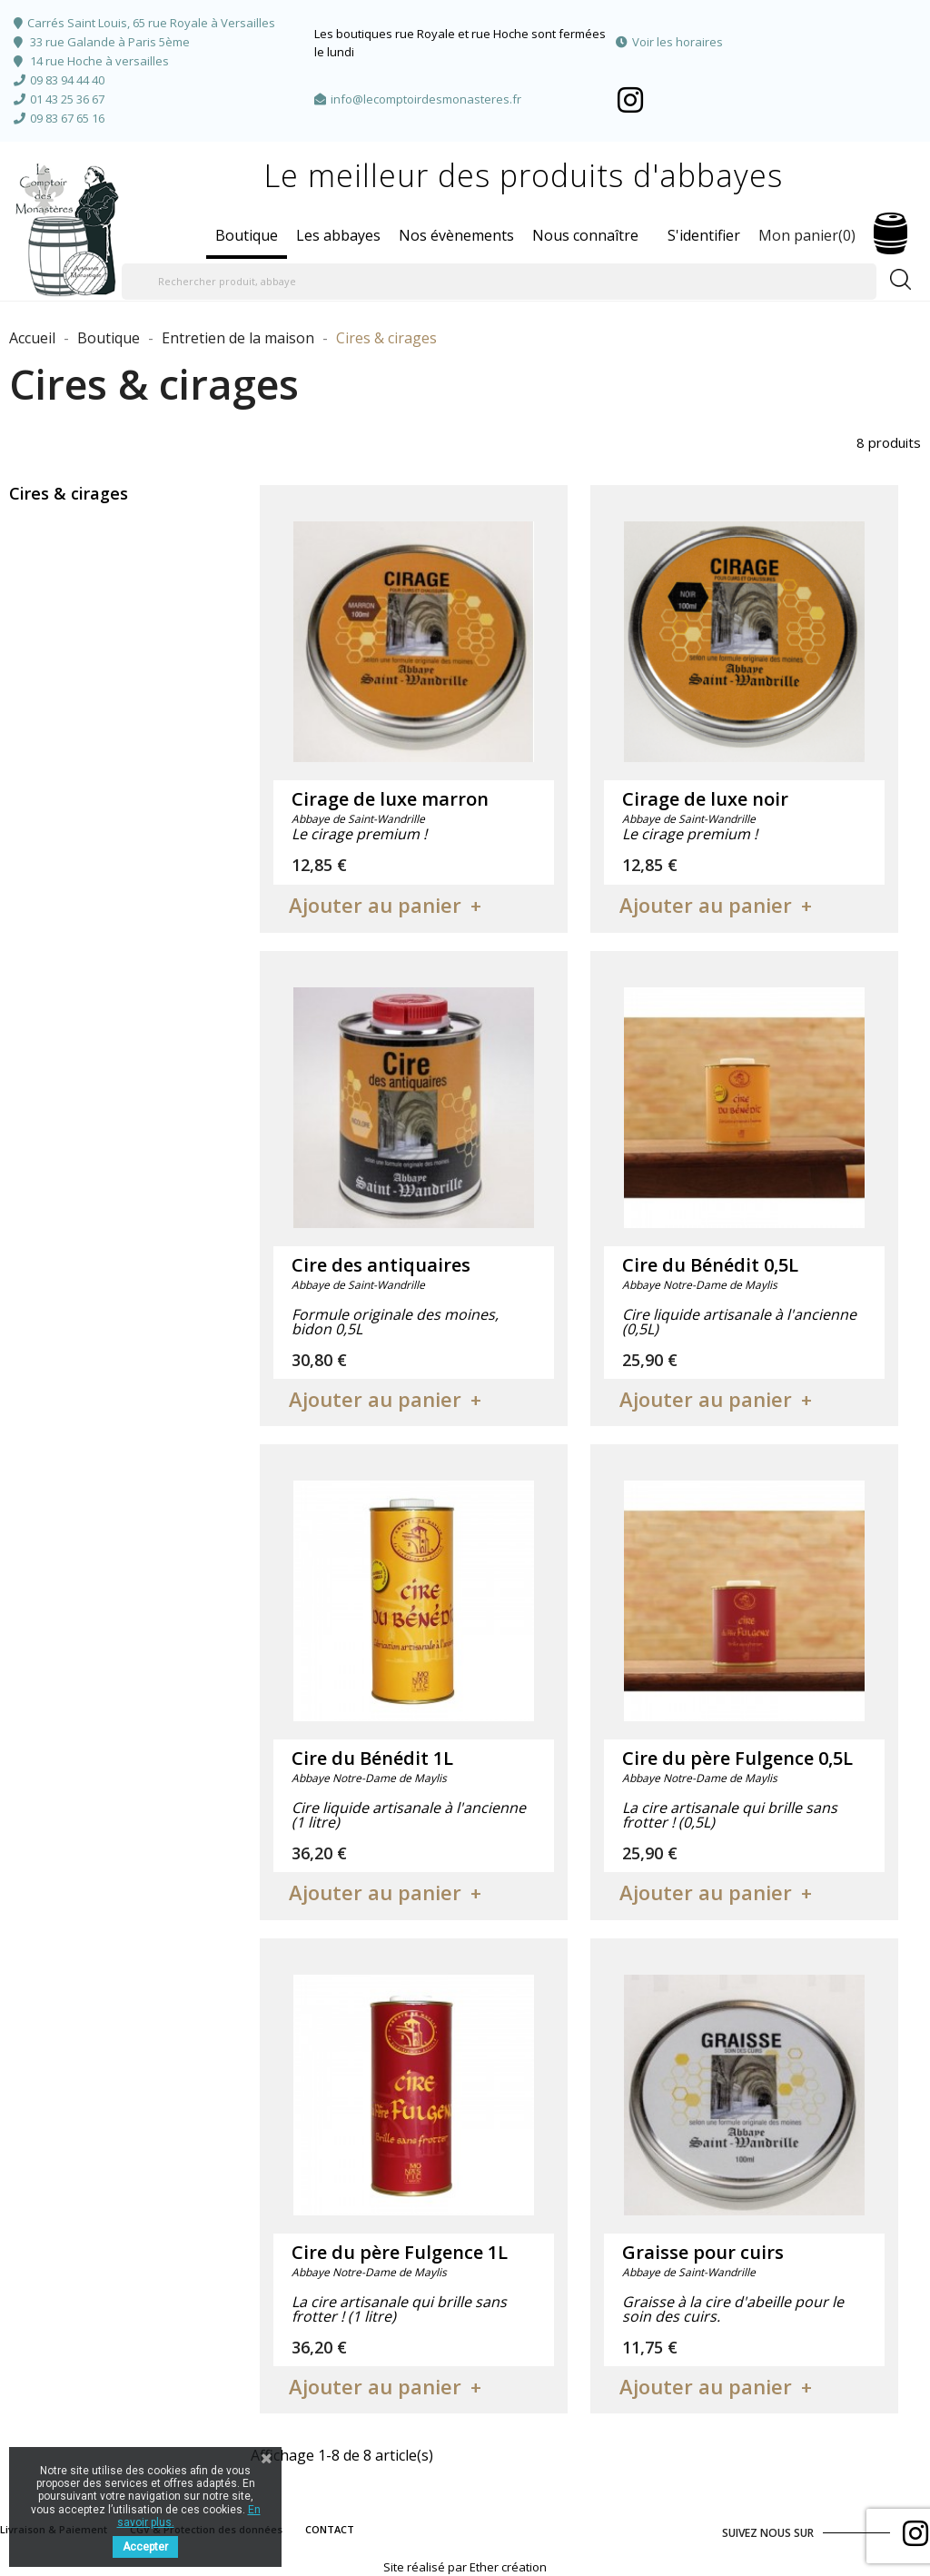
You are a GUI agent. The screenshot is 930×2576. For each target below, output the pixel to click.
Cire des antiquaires (381, 1265)
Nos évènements (456, 235)
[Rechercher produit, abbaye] (499, 281)
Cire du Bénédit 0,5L (710, 1265)
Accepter (145, 2547)
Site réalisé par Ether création (465, 2567)
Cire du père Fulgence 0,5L (737, 1758)
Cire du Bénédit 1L (372, 1758)
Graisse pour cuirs (703, 2252)
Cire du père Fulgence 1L (400, 2252)
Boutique (246, 235)
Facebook (630, 99)
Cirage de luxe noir (705, 799)
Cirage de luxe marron (390, 799)
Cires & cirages (68, 493)
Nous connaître (585, 235)
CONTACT (329, 2529)
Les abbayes (338, 235)
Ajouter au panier (375, 904)
